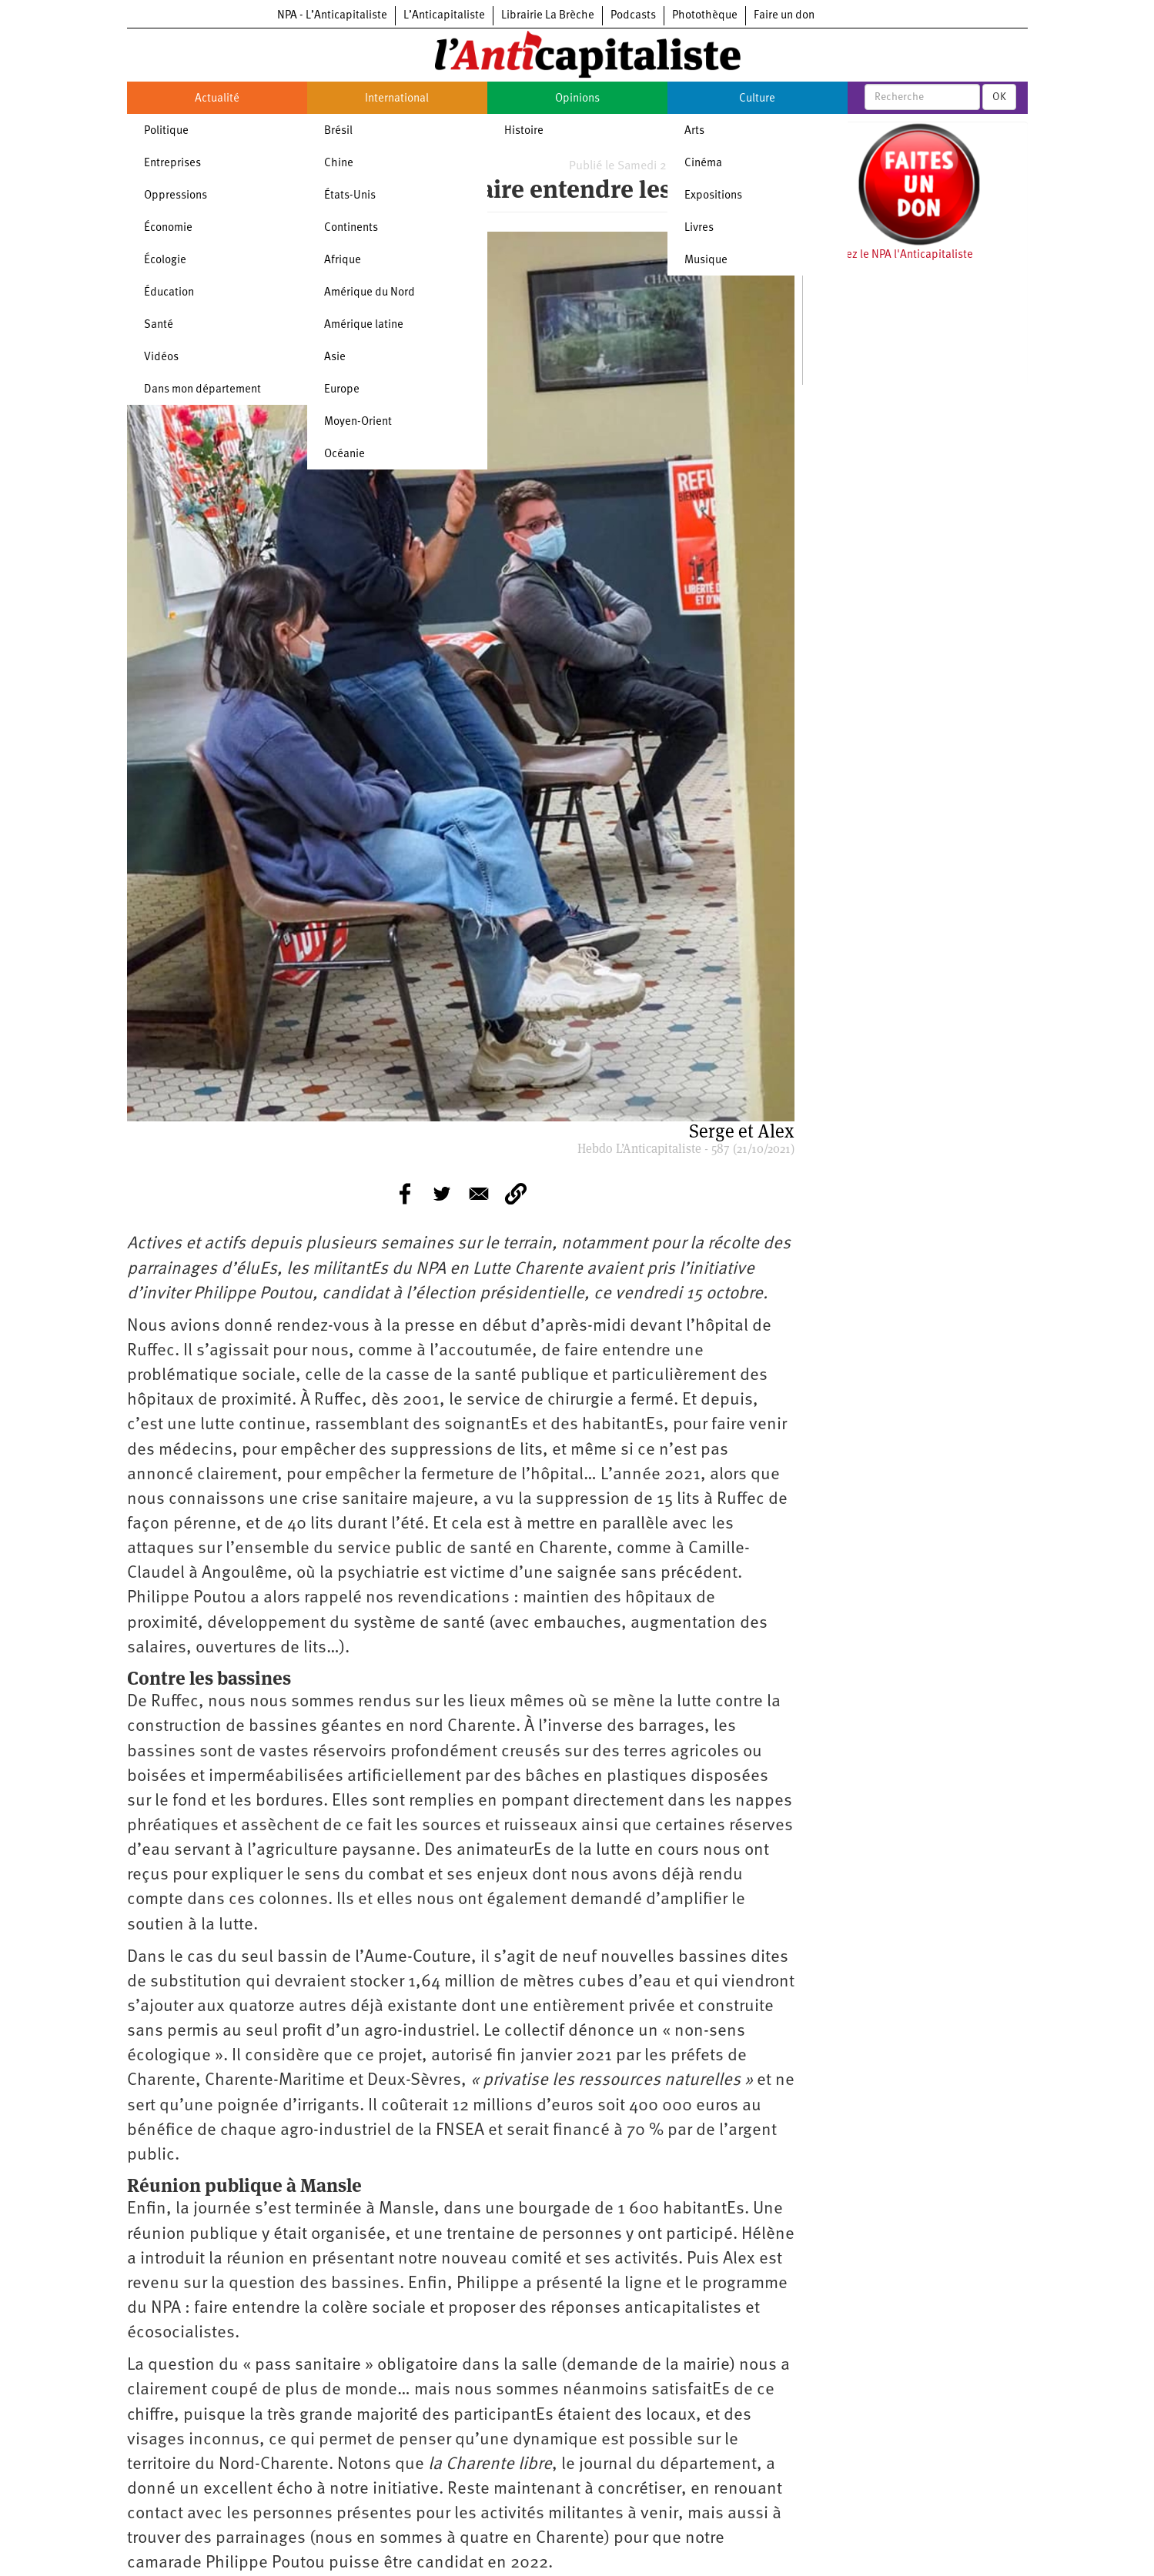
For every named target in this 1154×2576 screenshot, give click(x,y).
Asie (335, 357)
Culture (757, 99)
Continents (351, 228)
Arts (694, 131)
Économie (168, 228)
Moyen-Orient (358, 422)
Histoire (524, 131)
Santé (158, 325)
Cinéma (703, 163)
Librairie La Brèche (547, 16)
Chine (338, 163)
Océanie (344, 454)
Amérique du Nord (369, 293)
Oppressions (175, 196)
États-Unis (350, 196)
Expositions (713, 196)
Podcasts (633, 16)
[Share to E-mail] (478, 1193)
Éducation (169, 293)
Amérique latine (363, 325)
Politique (166, 131)
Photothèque (705, 16)
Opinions (577, 99)
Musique (706, 260)
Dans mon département (202, 390)
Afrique (342, 260)
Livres (699, 228)
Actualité (217, 99)
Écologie (165, 260)
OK (999, 97)
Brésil (338, 131)
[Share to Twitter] (441, 1193)
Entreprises (172, 163)
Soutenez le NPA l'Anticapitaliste (892, 255)
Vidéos (161, 357)
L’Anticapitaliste (444, 16)
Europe (342, 390)
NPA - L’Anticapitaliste (332, 16)
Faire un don (784, 16)
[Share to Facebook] (405, 1193)
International (397, 99)
